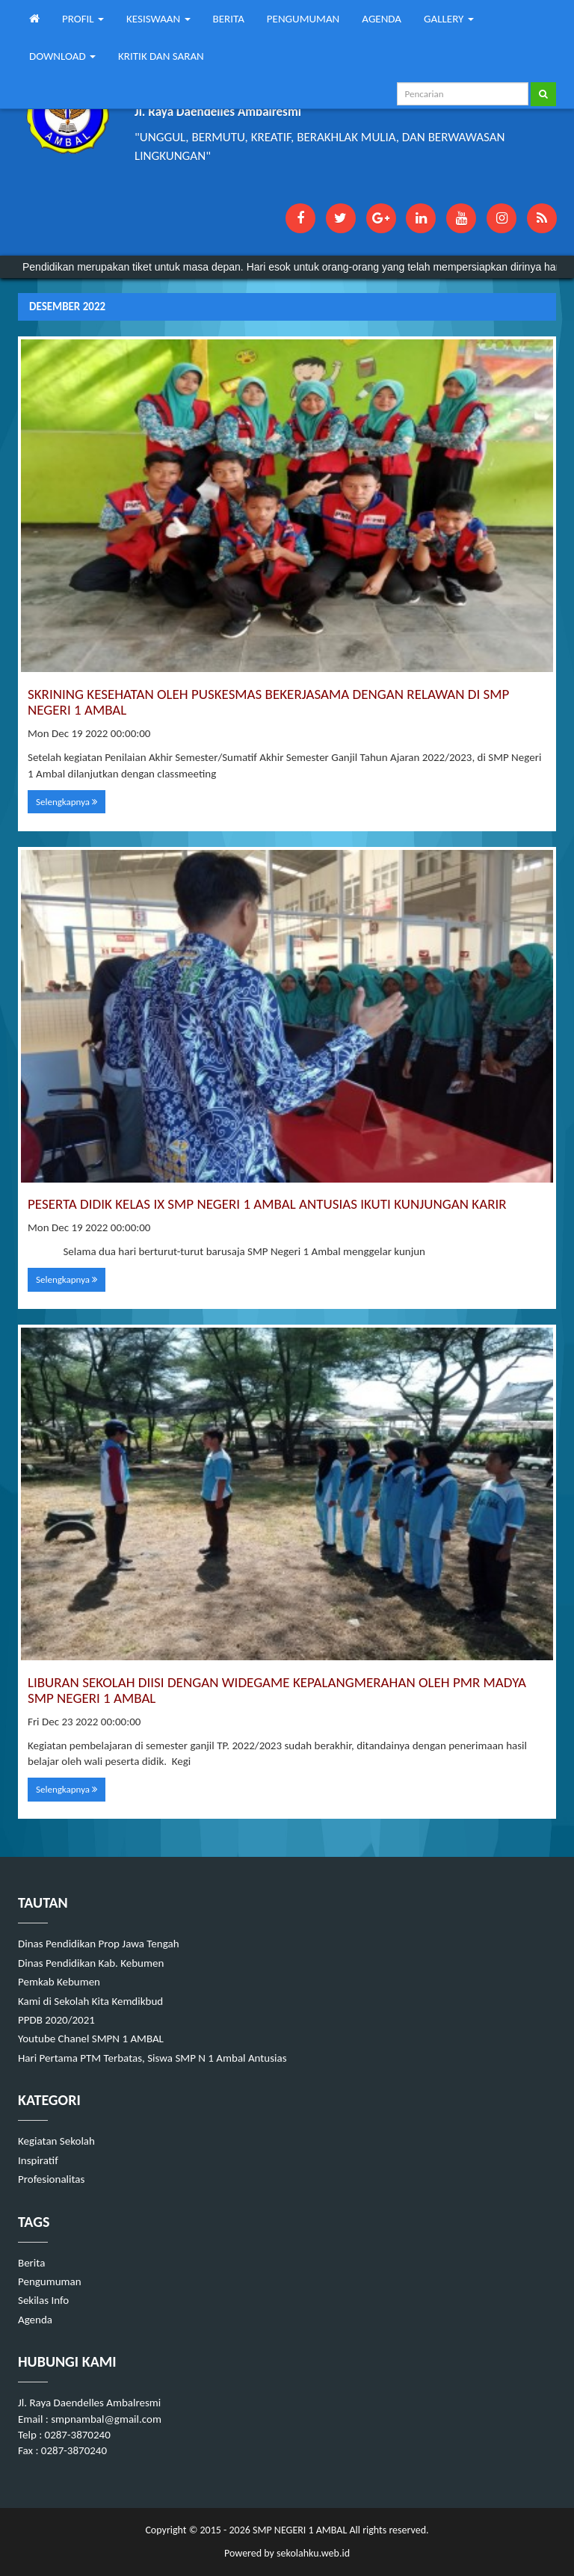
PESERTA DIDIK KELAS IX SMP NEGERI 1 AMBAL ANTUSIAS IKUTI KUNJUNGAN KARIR (267, 1203)
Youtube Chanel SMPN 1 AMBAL (91, 2038)
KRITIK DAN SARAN (161, 56)
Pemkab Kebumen (59, 1981)
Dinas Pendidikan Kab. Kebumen (91, 1963)
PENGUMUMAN (303, 18)
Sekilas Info (43, 2300)
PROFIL (83, 18)
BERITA (228, 18)
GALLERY (449, 18)
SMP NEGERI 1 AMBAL (298, 2530)
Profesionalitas (51, 2179)
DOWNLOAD (62, 56)
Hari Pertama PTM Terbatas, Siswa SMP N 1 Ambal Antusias (152, 2058)
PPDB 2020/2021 (56, 2020)
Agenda (35, 2319)
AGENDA (381, 18)
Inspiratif (38, 2160)
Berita (31, 2263)
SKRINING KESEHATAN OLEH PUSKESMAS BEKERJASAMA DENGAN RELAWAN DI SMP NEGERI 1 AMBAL (268, 701)
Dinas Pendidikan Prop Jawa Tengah (98, 1943)
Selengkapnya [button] (66, 801)
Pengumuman (49, 2281)
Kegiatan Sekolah (56, 2141)
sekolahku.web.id (313, 2553)
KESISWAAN (158, 18)
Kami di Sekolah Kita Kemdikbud (90, 2001)
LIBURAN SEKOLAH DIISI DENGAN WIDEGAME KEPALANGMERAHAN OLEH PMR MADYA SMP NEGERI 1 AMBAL (277, 1690)
